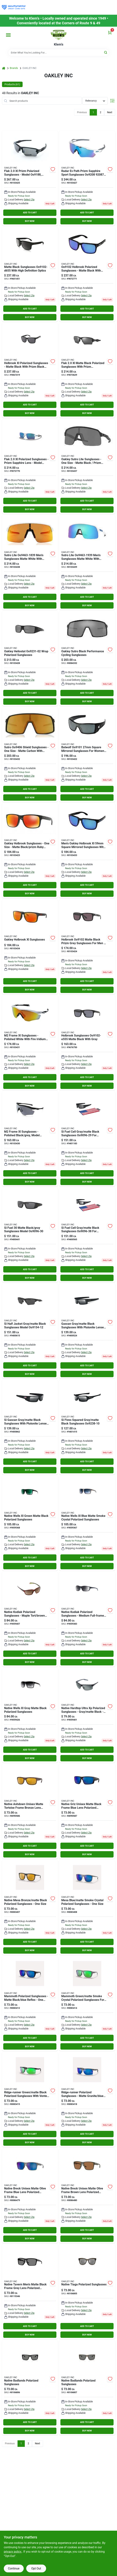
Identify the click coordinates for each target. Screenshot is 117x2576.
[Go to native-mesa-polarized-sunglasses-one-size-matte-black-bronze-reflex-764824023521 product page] (30, 1907)
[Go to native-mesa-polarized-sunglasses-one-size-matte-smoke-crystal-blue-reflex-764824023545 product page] (87, 1907)
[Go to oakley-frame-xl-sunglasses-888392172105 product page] (30, 1138)
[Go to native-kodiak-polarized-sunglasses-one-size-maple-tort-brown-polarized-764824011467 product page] (30, 1619)
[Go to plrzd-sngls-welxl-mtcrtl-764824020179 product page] (87, 1523)
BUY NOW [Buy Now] (30, 221)
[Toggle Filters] (112, 101)
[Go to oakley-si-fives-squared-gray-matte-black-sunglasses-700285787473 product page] (87, 1427)
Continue (13, 2568)
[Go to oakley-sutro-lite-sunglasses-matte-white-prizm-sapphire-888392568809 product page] (87, 562)
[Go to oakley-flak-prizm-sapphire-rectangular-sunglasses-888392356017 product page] (30, 466)
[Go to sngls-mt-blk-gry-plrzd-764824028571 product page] (30, 2291)
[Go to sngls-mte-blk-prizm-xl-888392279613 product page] (30, 850)
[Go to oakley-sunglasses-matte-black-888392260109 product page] (30, 274)
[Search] (106, 52)
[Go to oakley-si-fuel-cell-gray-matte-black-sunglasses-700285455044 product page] (87, 1138)
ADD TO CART (30, 212)
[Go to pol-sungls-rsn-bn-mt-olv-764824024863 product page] (30, 2195)
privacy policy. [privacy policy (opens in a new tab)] (13, 2551)
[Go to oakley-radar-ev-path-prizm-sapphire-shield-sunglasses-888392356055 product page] (87, 178)
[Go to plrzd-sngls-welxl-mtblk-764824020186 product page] (30, 1523)
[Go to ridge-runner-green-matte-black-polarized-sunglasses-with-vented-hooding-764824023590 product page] (30, 2099)
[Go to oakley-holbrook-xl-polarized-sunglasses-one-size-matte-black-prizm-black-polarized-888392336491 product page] (30, 370)
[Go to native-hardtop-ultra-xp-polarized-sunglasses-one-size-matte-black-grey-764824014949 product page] (87, 1715)
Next (109, 112)
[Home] (3, 68)
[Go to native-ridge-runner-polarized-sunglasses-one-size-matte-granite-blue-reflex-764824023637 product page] (87, 2099)
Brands (14, 68)
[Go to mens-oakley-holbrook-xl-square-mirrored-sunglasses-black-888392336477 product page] (87, 850)
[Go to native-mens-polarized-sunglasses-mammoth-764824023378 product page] (87, 2003)
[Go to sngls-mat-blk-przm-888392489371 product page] (87, 466)
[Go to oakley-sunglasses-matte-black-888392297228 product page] (87, 1042)
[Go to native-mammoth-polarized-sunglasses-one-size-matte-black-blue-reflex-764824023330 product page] (30, 2003)
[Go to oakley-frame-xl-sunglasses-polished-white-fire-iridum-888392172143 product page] (30, 1042)
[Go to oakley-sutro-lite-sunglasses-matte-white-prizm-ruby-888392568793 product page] (30, 562)
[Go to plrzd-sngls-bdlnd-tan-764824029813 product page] (87, 2387)
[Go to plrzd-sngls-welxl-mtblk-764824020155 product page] (30, 1715)
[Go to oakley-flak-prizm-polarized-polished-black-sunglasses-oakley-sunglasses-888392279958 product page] (30, 178)
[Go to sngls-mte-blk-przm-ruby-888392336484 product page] (30, 946)
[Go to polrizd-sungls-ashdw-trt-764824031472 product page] (30, 1811)
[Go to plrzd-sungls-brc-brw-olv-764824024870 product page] (87, 2195)
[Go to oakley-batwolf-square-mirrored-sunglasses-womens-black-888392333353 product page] (87, 754)
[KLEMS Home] (59, 34)
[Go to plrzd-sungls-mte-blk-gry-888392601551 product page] (30, 658)
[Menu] (8, 35)
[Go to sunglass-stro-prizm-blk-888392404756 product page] (87, 658)
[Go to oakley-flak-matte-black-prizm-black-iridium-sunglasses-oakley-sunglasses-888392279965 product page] (87, 370)
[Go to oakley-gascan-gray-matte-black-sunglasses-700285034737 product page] (87, 1331)
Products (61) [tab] (12, 84)
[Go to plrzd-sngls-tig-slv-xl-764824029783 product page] (87, 2291)
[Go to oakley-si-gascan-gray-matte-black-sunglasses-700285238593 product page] (30, 1427)
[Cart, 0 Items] (110, 32)
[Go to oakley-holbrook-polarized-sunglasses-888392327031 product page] (87, 274)
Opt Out (36, 2568)
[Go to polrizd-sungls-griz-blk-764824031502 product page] (87, 1811)
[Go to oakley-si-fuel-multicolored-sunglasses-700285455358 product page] (30, 1235)
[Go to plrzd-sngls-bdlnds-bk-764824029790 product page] (30, 2387)
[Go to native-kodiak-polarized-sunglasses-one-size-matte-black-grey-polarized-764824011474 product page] (87, 1619)
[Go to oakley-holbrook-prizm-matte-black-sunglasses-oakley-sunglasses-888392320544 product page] (87, 946)
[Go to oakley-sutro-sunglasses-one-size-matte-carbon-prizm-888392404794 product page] (30, 754)
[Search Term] (58, 52)
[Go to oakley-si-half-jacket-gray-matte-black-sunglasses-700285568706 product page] (30, 1331)
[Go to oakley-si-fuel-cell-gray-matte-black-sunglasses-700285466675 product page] (87, 1235)
